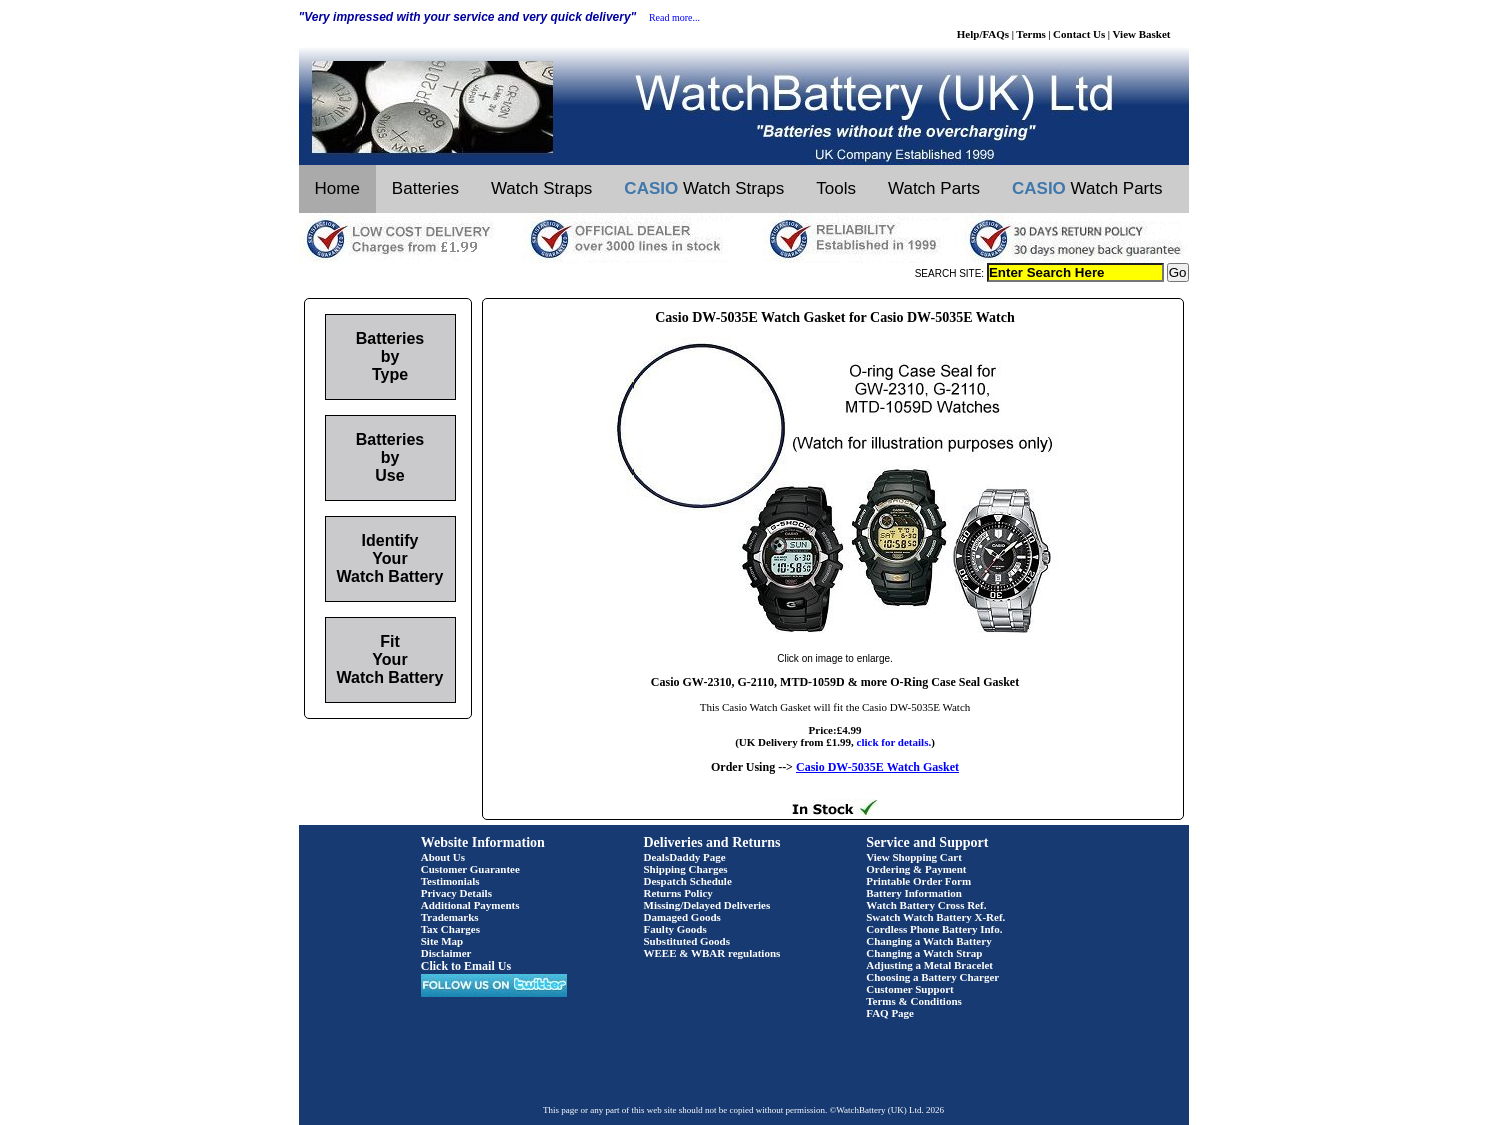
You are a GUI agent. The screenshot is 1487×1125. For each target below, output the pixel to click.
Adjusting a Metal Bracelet (929, 965)
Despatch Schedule (688, 881)
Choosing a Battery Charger (932, 977)
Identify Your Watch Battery (390, 558)
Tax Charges (450, 929)
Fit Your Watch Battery (390, 659)
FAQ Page (890, 1013)
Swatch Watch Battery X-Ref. (935, 917)
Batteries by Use (390, 457)
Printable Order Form (918, 881)
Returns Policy (678, 893)
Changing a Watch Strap (924, 953)
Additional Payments (470, 905)
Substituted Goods (687, 941)
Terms (1031, 34)
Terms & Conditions (914, 1001)
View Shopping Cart (914, 857)
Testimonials (450, 881)
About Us (443, 857)
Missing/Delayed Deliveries (707, 905)
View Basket (1142, 34)
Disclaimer (446, 953)
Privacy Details (456, 893)
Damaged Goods (682, 917)
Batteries (425, 188)
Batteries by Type (390, 356)
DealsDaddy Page (685, 857)
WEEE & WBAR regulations (712, 953)
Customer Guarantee (470, 869)
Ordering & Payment (916, 869)
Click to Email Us (466, 966)
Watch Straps (541, 188)
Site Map (442, 941)
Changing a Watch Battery (928, 941)
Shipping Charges (686, 869)
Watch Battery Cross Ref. (926, 905)
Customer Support (910, 989)
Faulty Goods (675, 929)
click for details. (894, 742)
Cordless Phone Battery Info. (934, 929)
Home (337, 188)
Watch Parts (934, 188)
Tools (836, 188)
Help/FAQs (983, 34)
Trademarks (450, 917)
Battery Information (914, 893)
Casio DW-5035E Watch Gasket (877, 767)
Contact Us (1079, 34)
